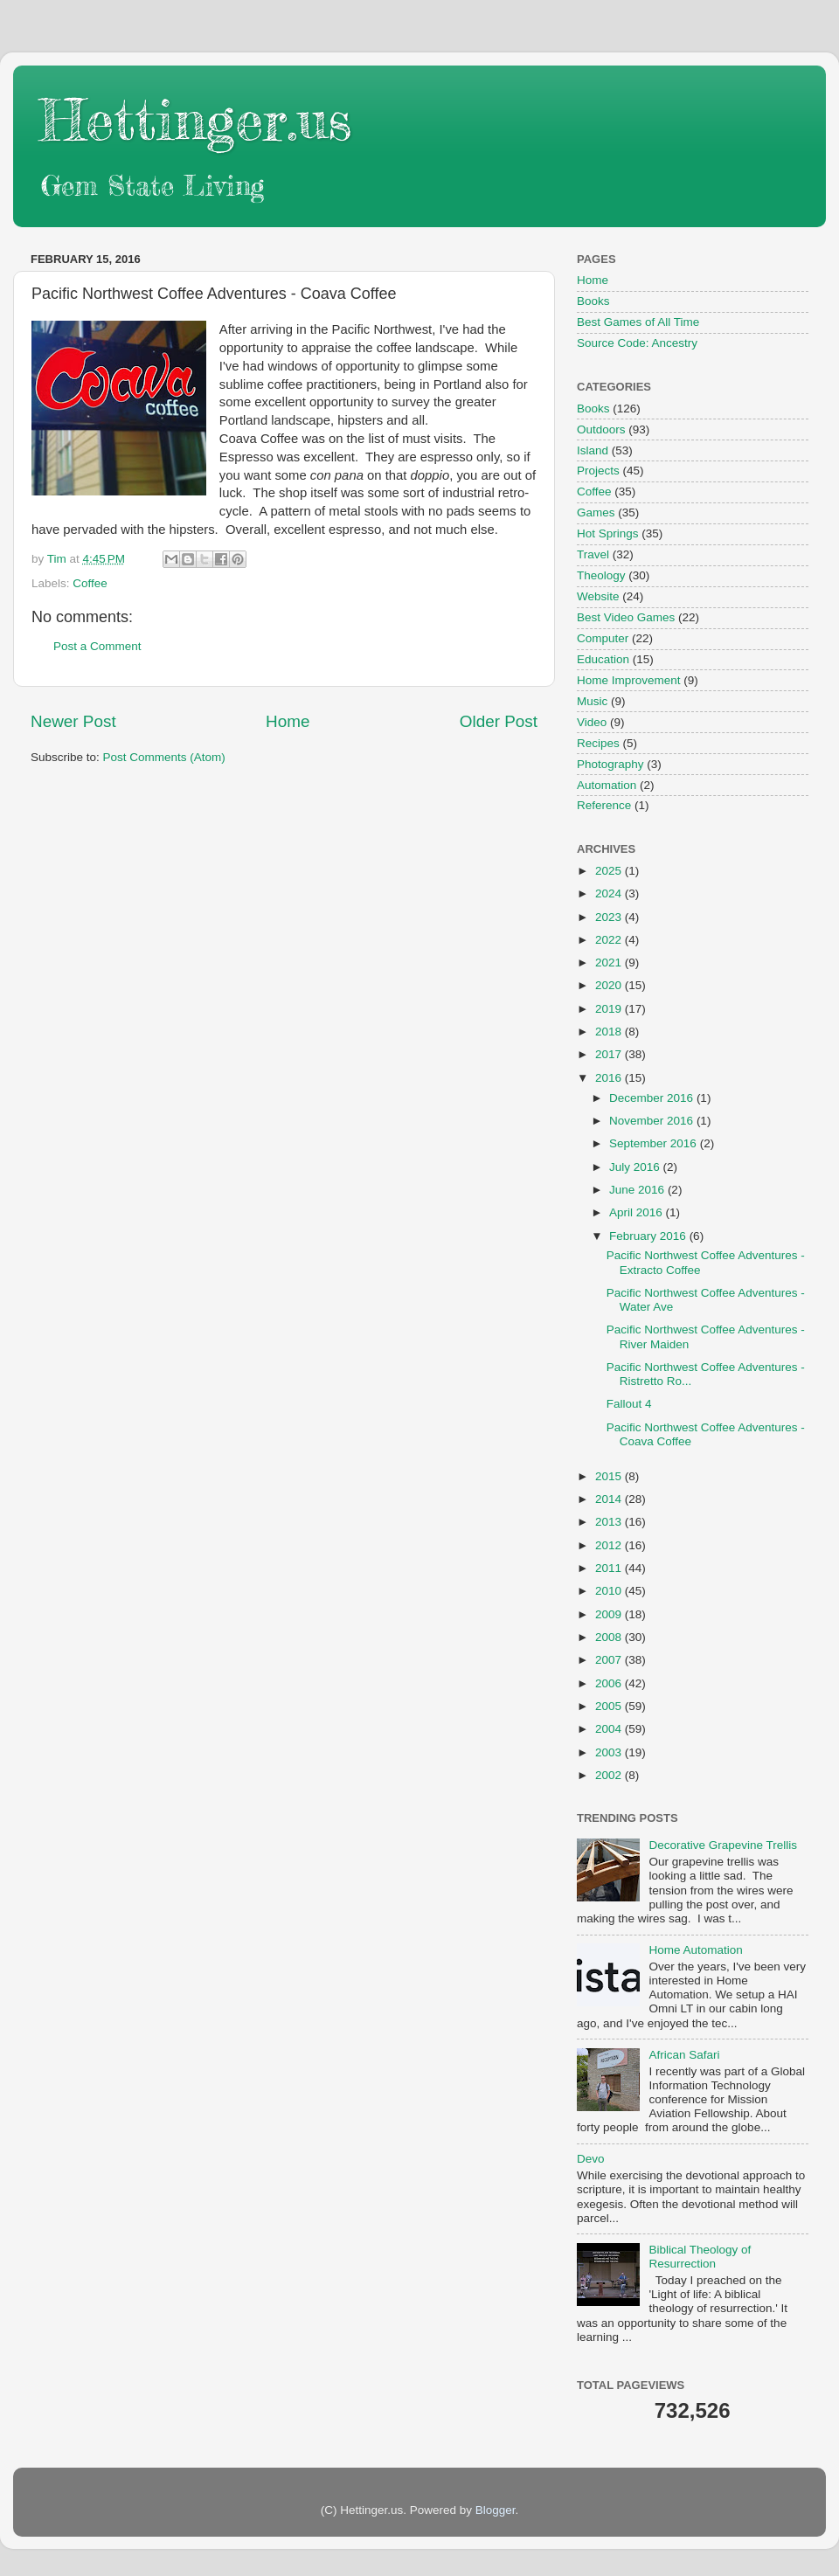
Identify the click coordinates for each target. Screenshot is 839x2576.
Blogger (495, 2510)
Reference (604, 805)
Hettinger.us (195, 119)
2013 (610, 1521)
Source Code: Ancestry (637, 343)
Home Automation (695, 1949)
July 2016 (636, 1167)
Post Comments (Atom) (164, 757)
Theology (601, 575)
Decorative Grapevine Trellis (722, 1845)
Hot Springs (608, 533)
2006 (610, 1683)
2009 (610, 1614)
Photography (610, 764)
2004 (610, 1728)
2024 (610, 893)
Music (592, 701)
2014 (610, 1499)
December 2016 (653, 1097)
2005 (610, 1706)
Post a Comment (97, 646)
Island (592, 450)
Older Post (498, 721)
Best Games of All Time (638, 322)
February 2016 (649, 1236)
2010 (610, 1590)
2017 (610, 1054)
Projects (598, 470)
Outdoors (601, 429)
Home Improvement (629, 680)
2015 (610, 1476)
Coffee (90, 583)
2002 (610, 1775)
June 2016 (638, 1189)
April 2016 (637, 1212)
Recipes (598, 743)
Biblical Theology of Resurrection (699, 2256)
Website (598, 596)
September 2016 (654, 1143)
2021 (610, 962)
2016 (610, 1077)
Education (603, 659)
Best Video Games (626, 617)
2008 (610, 1637)
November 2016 (653, 1120)
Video (592, 722)
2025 (610, 870)
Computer (602, 638)
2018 (610, 1031)
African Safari (683, 2054)
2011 (610, 1568)
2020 (610, 985)
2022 (610, 939)
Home (287, 721)
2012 (610, 1545)
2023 (610, 917)
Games (596, 512)
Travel (593, 554)
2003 (610, 1752)
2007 (610, 1659)
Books (593, 301)
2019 (610, 1008)
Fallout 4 (629, 1403)
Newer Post (73, 721)
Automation (606, 785)
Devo (591, 2158)
